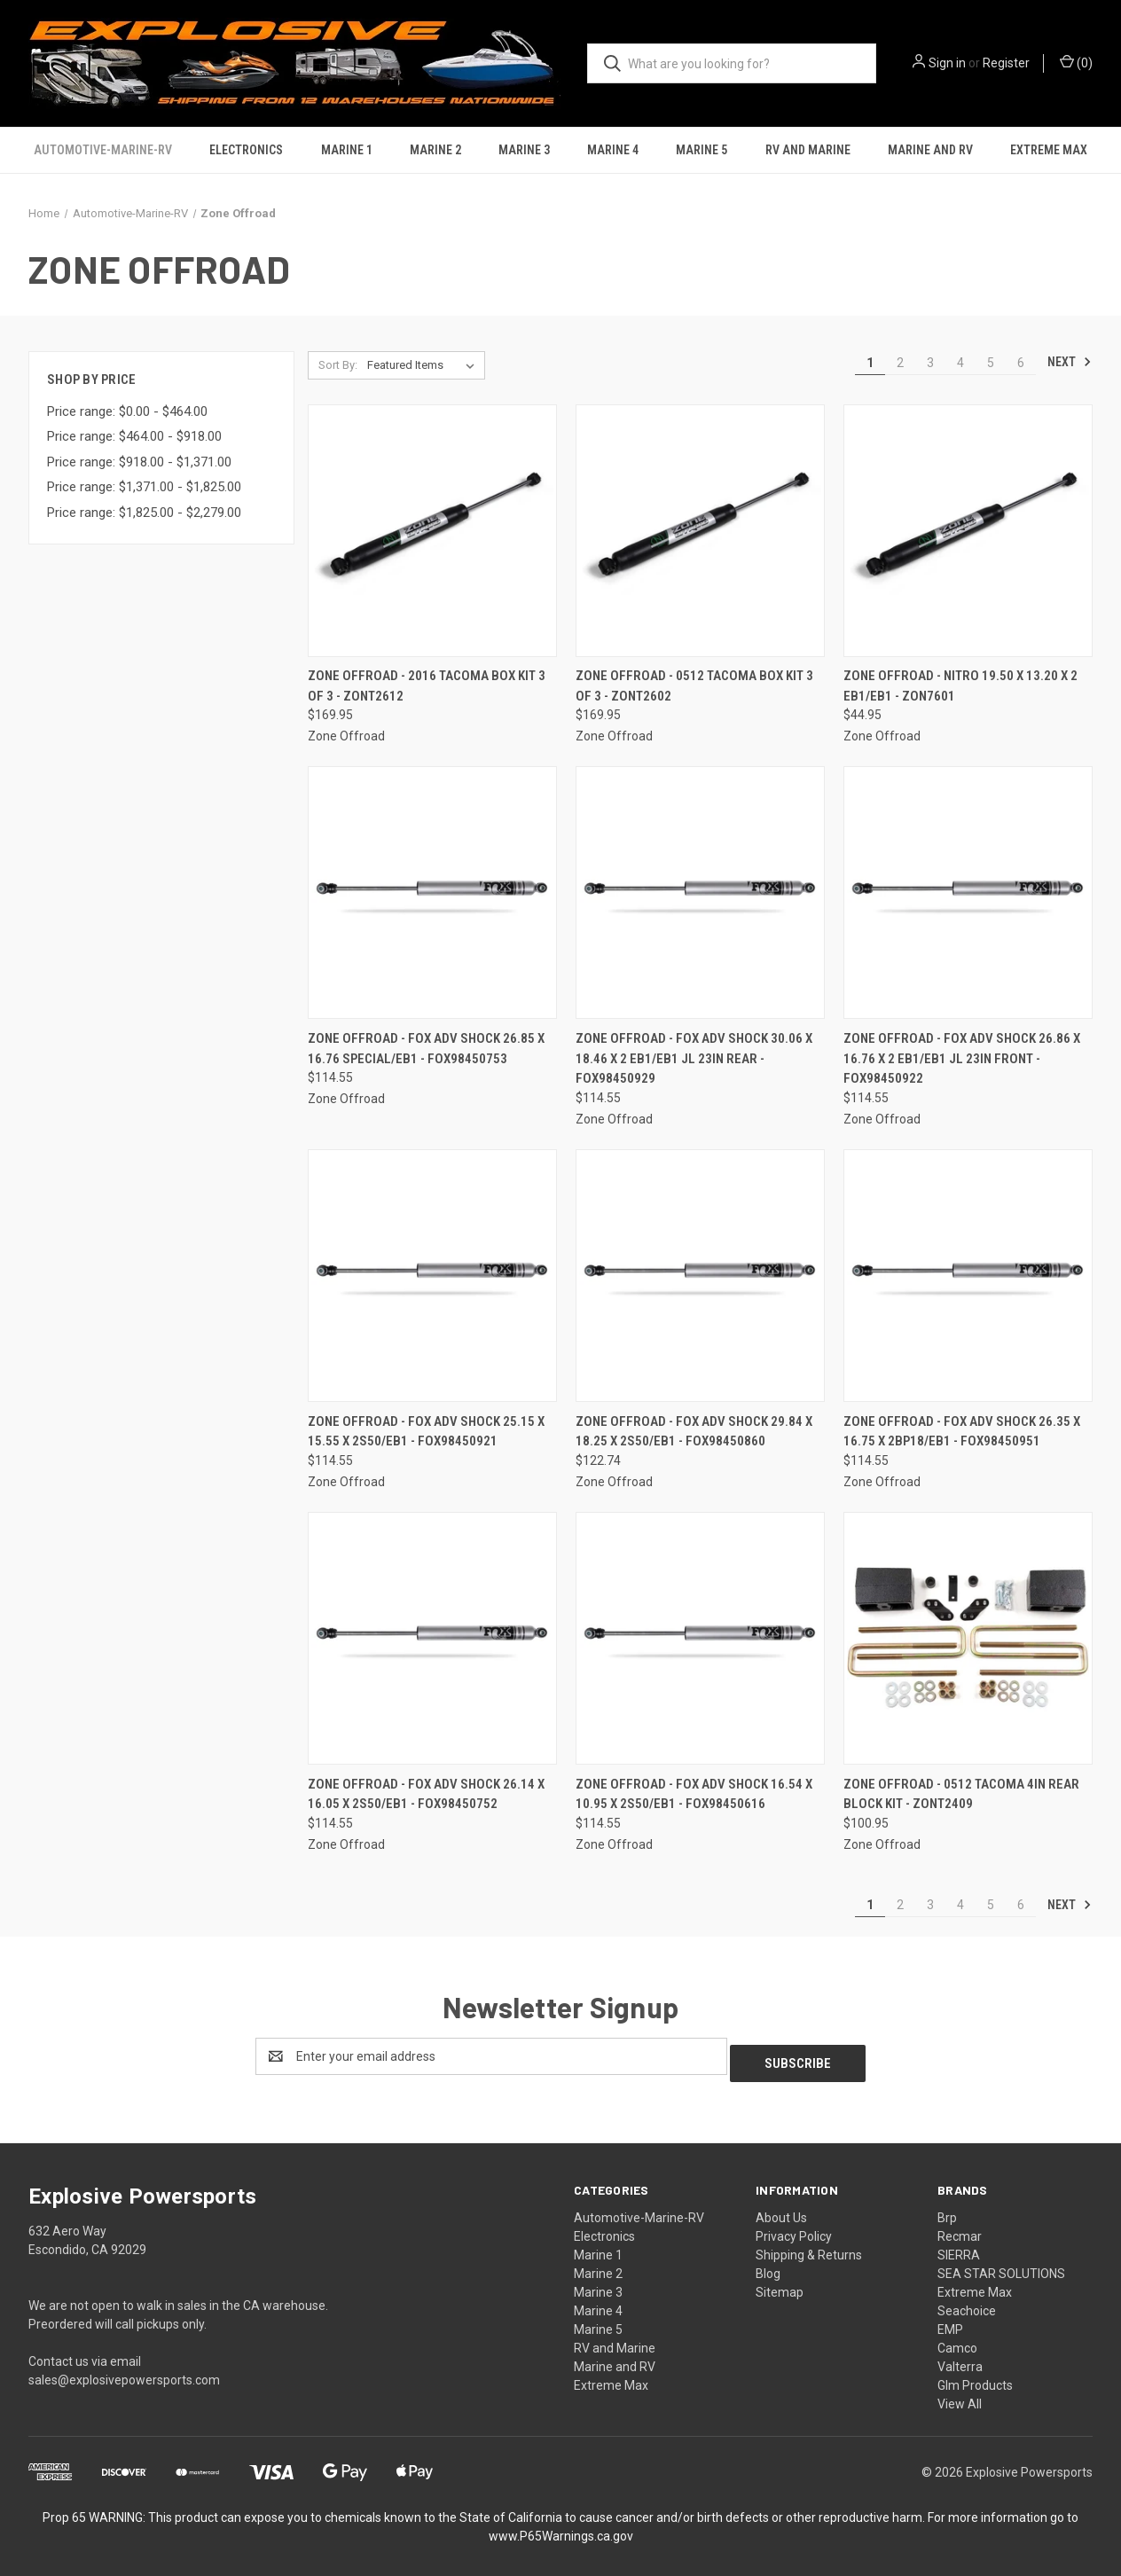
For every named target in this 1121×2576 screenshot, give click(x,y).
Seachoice (966, 2304)
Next (1069, 362)
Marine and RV (930, 150)
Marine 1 (346, 150)
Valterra (960, 2360)
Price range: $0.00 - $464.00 (127, 411)
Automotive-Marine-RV (103, 150)
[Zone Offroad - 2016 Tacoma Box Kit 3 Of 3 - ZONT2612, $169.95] (432, 531)
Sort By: (337, 365)
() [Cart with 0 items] (1076, 62)
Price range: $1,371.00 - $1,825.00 (144, 487)
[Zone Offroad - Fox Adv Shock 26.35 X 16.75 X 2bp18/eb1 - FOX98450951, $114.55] (968, 1275)
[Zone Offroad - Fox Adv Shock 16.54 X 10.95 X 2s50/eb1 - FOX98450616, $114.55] (700, 1638)
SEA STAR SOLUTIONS (1001, 2266)
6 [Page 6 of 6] (1020, 363)
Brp (947, 2211)
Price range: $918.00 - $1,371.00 (139, 462)
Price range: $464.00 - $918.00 (134, 436)
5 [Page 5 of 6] (990, 363)
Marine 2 (435, 150)
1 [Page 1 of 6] (870, 363)
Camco (957, 2341)
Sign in (947, 63)
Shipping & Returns (809, 2248)
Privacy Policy (794, 2229)
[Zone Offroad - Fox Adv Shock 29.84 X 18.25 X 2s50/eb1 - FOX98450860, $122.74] (700, 1275)
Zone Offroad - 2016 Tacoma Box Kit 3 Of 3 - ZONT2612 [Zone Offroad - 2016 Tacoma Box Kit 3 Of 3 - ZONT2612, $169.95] (426, 686)
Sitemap (780, 2285)
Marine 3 (524, 150)
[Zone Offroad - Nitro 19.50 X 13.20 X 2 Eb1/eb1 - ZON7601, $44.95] (968, 531)
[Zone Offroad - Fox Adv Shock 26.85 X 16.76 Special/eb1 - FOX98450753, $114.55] (432, 892)
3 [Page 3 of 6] (930, 363)
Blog (768, 2266)
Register (1006, 63)
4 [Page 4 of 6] (960, 363)
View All (959, 2397)
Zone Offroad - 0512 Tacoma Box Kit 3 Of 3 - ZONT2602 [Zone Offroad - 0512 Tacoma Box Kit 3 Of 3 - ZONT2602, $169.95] (694, 686)
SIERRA (958, 2248)
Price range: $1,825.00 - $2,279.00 (144, 513)
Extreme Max (1048, 150)
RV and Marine (808, 150)
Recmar (959, 2229)
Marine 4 (613, 150)
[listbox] (424, 365)
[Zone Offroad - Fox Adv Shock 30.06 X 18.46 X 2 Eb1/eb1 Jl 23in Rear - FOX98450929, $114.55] (700, 892)
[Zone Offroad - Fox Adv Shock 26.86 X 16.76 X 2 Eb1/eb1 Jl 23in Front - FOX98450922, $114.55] (968, 892)
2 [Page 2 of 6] (900, 363)
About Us (781, 2211)
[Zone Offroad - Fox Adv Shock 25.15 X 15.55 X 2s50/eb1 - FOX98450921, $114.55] (432, 1275)
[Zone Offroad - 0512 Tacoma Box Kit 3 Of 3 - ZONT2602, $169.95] (700, 531)
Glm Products (975, 2378)
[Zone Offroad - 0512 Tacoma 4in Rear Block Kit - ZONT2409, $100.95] (968, 1638)
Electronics (246, 150)
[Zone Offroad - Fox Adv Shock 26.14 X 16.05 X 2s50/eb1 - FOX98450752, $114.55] (432, 1638)
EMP (950, 2322)
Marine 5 (701, 150)
